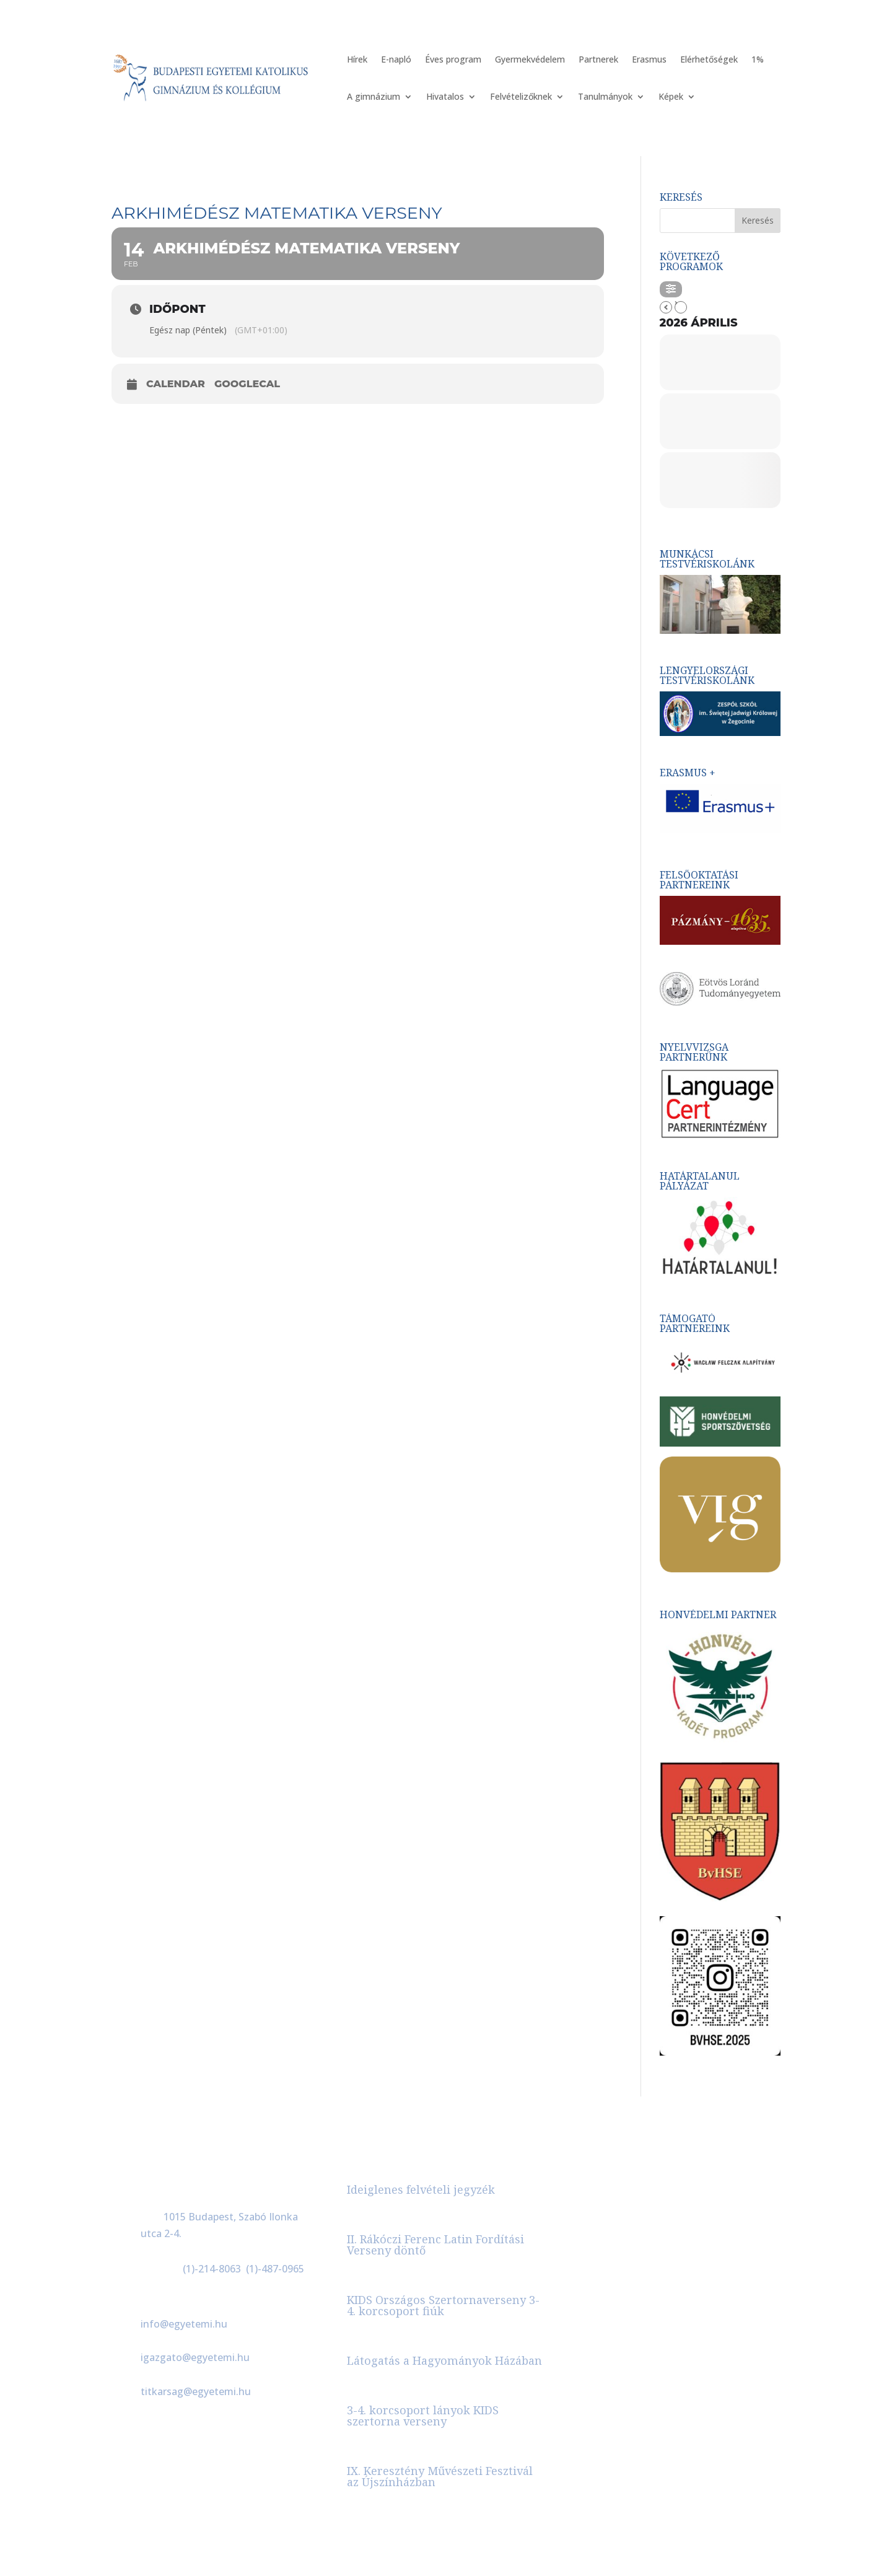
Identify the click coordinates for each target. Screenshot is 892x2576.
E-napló (396, 60)
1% (757, 60)
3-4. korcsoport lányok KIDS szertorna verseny (423, 2416)
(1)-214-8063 (212, 2269)
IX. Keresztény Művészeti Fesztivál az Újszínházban (440, 2476)
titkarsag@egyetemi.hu (196, 2391)
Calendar (175, 384)
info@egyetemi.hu (184, 2324)
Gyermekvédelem (530, 60)
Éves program (453, 60)
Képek (670, 97)
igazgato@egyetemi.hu (195, 2357)
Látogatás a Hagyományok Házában (444, 2360)
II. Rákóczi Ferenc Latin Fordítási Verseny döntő (435, 2245)
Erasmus (649, 60)
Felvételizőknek (521, 97)
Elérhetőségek (709, 60)
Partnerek (598, 60)
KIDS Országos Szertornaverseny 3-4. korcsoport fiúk (443, 2305)
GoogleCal (247, 384)
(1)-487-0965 (275, 2269)
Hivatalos (445, 97)
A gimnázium (373, 97)
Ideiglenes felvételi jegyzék (421, 2189)
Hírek (357, 60)
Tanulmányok (605, 97)
